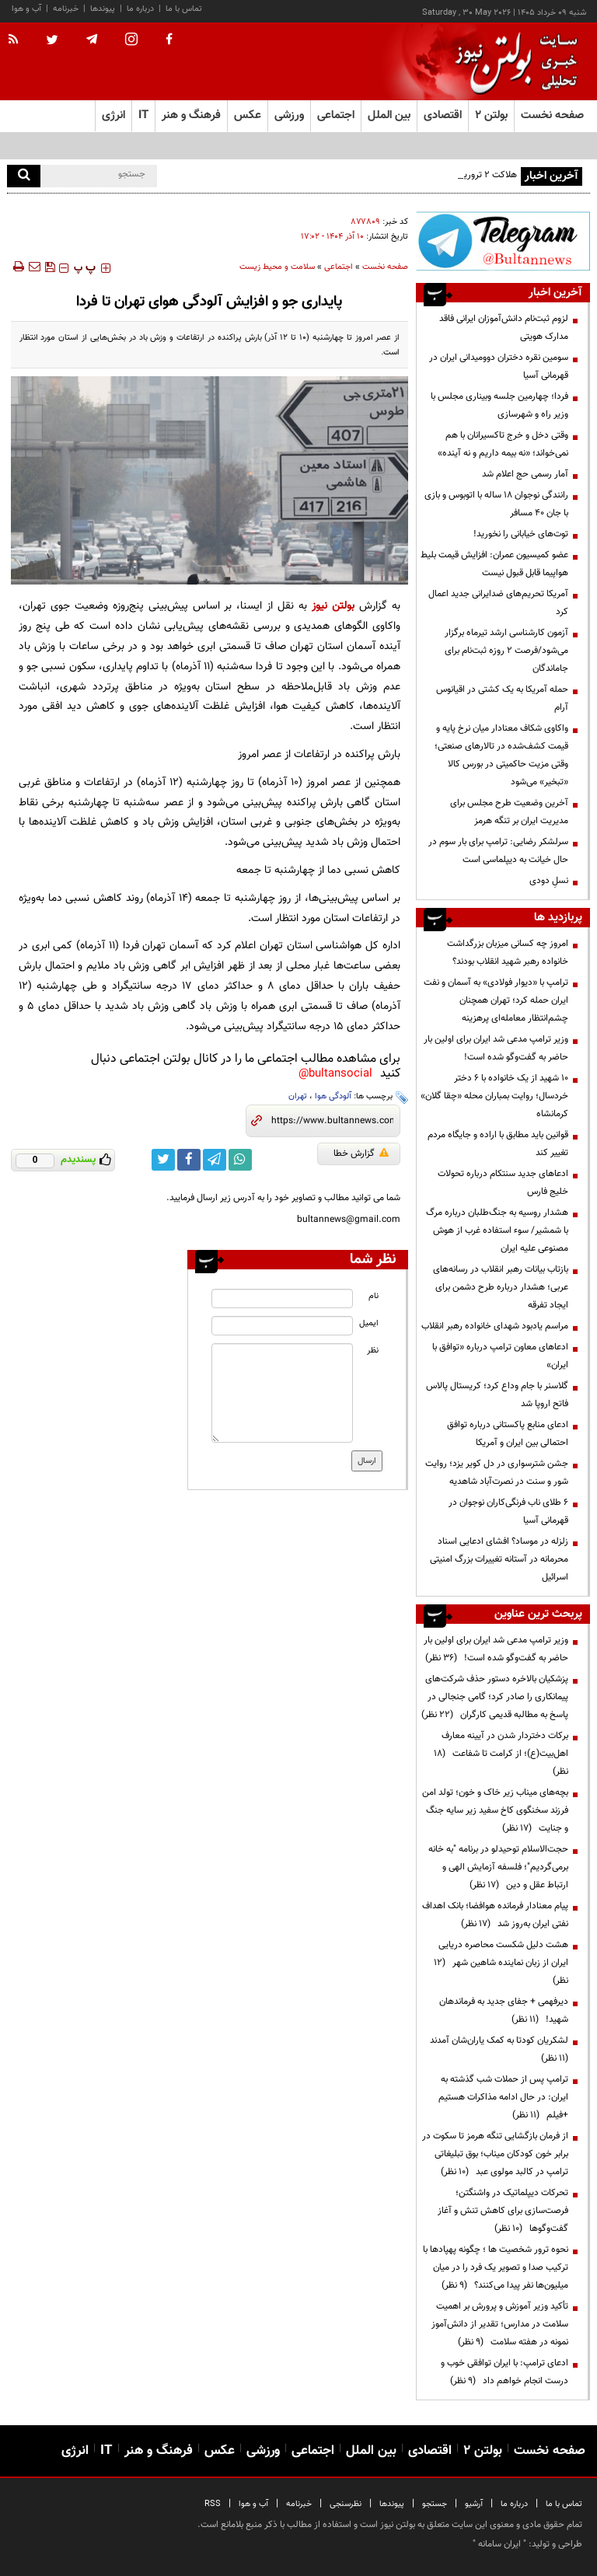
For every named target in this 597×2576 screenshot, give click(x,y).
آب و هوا (26, 9)
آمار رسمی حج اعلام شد (525, 474)
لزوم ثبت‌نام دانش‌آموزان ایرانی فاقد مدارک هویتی (503, 328)
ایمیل (369, 1323)
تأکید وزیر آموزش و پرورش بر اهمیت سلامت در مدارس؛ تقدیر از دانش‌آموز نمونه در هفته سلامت (499, 2324)
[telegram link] (214, 1160)
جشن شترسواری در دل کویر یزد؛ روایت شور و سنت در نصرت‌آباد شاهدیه (496, 1473)
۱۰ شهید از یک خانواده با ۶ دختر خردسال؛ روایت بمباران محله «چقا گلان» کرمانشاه (494, 1096)
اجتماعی (338, 267)
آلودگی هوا (333, 1096)
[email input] (281, 1325)
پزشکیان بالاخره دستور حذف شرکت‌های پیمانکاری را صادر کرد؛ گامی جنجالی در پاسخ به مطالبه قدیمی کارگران (494, 1697)
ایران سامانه (499, 2544)
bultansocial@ (335, 1074)
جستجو (434, 2504)
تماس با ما (184, 9)
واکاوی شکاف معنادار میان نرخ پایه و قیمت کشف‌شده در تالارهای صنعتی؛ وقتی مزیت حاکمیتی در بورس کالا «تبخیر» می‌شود (501, 755)
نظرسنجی (345, 2504)
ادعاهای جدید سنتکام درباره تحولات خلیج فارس (503, 1183)
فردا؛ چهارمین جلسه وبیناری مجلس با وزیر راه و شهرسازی (499, 405)
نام (373, 1296)
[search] (23, 176)
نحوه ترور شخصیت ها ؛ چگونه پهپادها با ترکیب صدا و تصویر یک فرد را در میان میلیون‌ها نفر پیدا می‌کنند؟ (495, 2267)
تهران (297, 1096)
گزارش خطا (361, 1154)
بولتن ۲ (491, 115)
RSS (212, 2504)
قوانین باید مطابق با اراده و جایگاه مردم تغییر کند (498, 1144)
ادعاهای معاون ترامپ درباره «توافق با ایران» (500, 1356)
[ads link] (503, 241)
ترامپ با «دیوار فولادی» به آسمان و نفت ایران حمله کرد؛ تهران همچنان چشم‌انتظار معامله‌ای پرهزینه (496, 1000)
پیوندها (102, 9)
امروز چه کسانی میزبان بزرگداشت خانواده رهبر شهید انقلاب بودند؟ (507, 953)
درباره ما (140, 9)
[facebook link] (189, 1160)
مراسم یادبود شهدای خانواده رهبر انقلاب (494, 1326)
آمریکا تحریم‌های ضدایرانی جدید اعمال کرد (498, 603)
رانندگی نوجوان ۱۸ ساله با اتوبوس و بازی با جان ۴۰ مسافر (496, 504)
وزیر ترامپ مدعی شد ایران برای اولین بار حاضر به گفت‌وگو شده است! (496, 1048)
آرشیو (474, 2504)
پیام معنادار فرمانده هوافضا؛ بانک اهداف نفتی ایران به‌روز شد (495, 1915)
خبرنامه (66, 9)
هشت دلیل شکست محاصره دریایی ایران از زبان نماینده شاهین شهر (501, 1963)
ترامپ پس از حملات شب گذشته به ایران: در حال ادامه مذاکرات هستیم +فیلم (503, 2097)
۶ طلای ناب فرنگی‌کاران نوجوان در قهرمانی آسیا (508, 1511)
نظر (373, 1350)
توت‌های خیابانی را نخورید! (520, 534)
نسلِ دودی (548, 881)
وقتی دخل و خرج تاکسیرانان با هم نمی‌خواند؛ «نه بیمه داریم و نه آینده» (503, 444)
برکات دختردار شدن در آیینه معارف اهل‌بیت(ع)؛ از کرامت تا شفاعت (501, 1753)
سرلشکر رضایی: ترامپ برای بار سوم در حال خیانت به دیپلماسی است (498, 851)
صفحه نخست (552, 115)
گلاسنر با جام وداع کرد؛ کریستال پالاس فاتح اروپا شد (497, 1395)
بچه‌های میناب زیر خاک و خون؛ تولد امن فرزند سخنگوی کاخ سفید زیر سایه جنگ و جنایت (495, 1810)
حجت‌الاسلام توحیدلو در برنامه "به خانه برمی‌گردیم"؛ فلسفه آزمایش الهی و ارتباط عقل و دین (498, 1867)
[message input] (281, 1393)
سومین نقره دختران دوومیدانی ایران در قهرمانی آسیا (498, 366)
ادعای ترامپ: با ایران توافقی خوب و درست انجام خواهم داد (504, 2372)
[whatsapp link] (240, 1160)
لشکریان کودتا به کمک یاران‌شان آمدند (496, 2049)
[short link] (332, 1121)
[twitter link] (163, 1160)
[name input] (281, 1298)
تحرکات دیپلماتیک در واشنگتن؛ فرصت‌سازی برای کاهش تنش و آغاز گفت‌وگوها (503, 2211)
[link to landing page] (512, 61)
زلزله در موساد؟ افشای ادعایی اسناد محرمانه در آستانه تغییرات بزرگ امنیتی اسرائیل (499, 1559)
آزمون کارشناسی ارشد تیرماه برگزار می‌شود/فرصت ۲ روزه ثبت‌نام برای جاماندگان (506, 650)
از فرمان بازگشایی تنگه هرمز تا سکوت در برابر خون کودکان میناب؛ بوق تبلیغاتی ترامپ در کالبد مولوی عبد (495, 2154)
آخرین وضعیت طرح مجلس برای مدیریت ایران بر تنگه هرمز (509, 812)
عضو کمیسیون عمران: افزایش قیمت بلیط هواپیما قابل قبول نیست (494, 564)
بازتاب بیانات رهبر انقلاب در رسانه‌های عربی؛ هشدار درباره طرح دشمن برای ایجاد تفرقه (500, 1287)
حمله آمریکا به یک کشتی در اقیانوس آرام (502, 698)
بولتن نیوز (333, 606)
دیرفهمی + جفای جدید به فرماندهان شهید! (503, 2010)
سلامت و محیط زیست (277, 267)
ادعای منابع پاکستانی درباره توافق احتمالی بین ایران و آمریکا (507, 1434)
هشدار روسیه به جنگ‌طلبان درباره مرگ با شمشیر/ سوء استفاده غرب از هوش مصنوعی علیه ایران (497, 1230)
